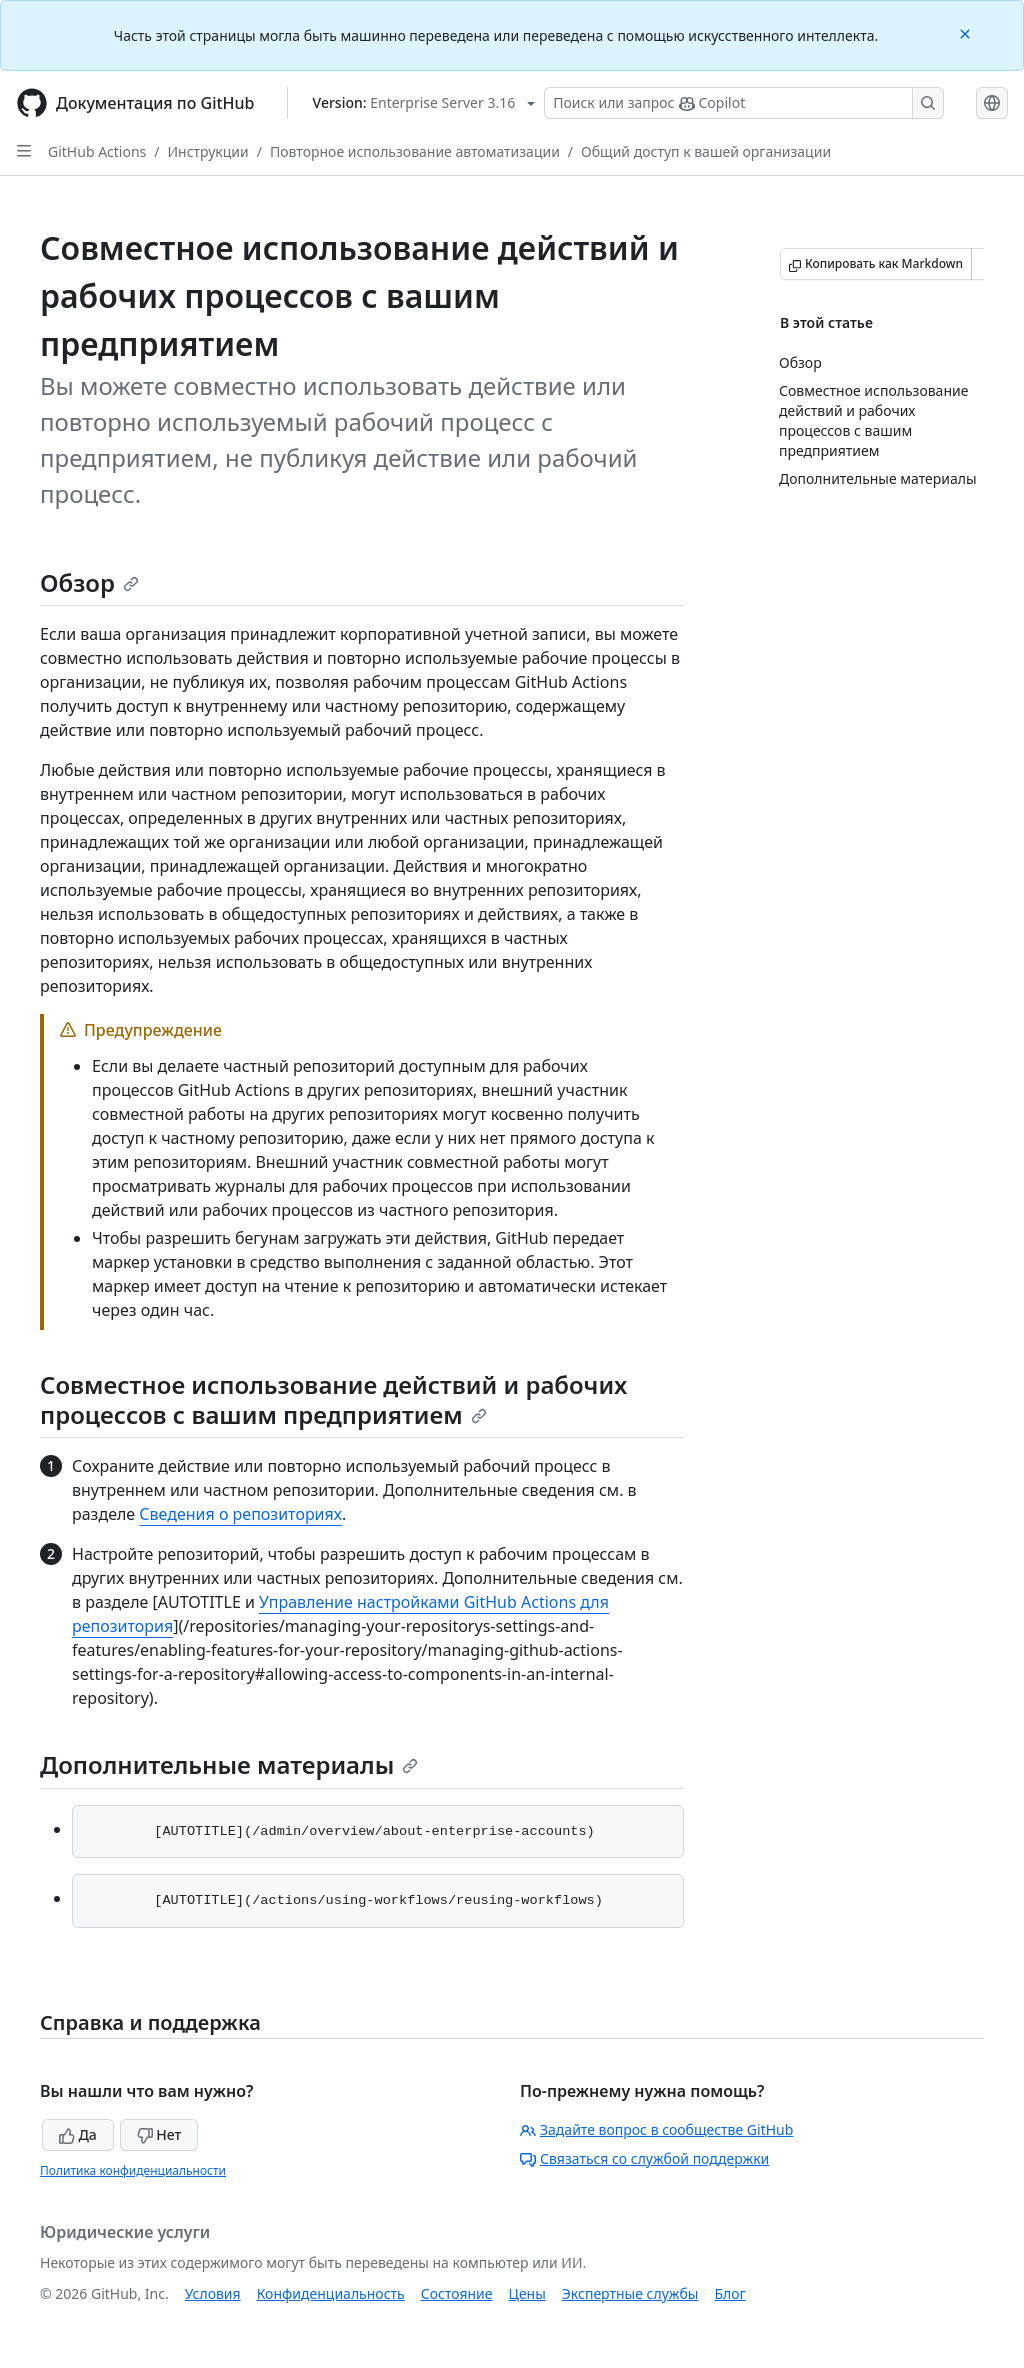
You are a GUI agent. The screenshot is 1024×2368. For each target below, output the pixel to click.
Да (78, 2134)
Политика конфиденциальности (133, 2170)
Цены (527, 2293)
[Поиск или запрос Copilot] (744, 103)
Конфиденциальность (331, 2293)
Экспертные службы (630, 2293)
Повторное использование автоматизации (415, 151)
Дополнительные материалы (229, 1764)
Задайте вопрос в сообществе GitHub (656, 2129)
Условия (213, 2293)
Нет (159, 2134)
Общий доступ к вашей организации (706, 151)
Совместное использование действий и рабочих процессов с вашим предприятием (333, 1399)
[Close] (967, 32)
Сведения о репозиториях (240, 1514)
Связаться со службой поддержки (644, 2158)
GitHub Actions (97, 151)
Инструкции (208, 151)
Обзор (89, 582)
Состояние (457, 2293)
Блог (729, 2293)
